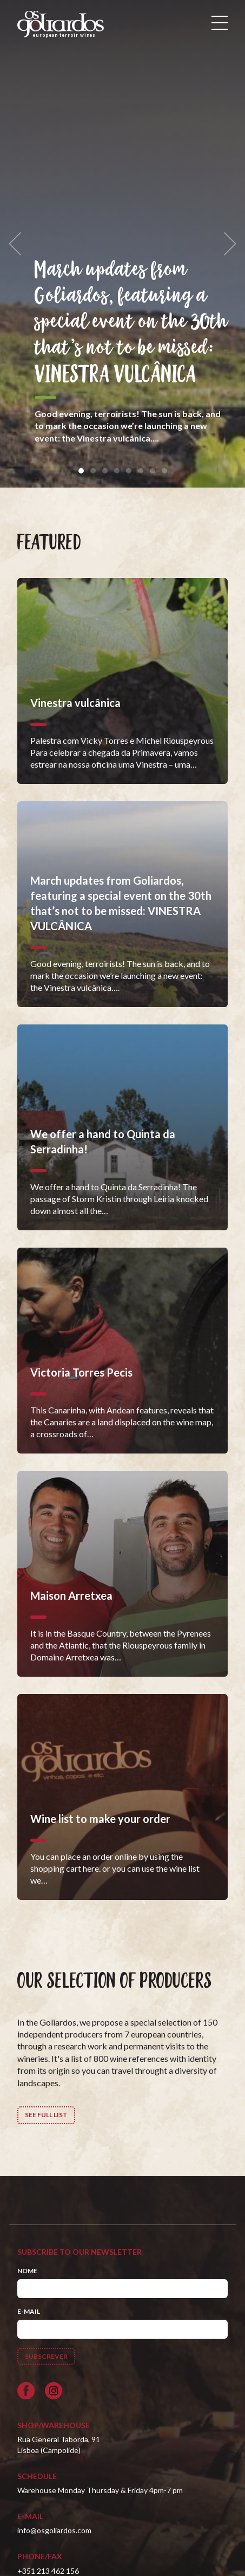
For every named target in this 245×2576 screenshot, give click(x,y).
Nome (27, 2271)
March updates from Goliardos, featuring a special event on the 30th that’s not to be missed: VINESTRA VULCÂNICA (131, 322)
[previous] (18, 244)
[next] (227, 244)
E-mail (28, 2311)
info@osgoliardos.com (54, 2530)
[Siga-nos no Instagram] (53, 2390)
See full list (46, 2115)
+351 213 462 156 (48, 2570)
